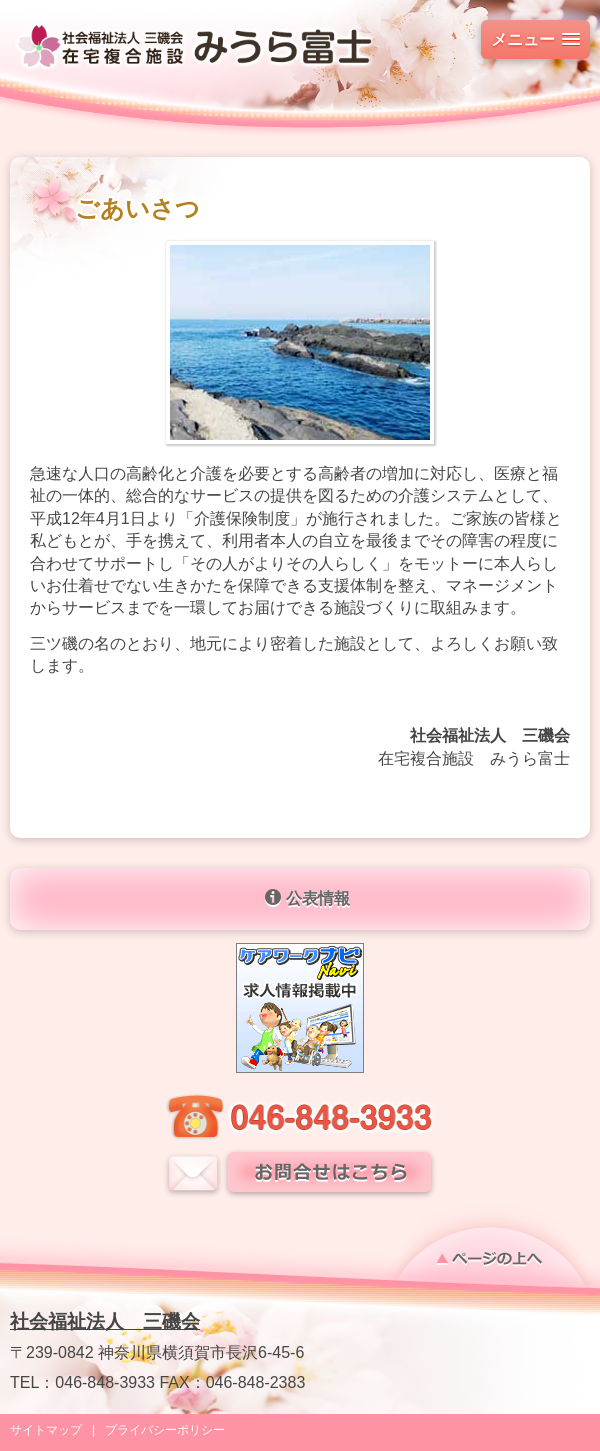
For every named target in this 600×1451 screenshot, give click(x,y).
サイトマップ (46, 1430)
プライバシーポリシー (165, 1430)
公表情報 (307, 898)
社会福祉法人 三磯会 (105, 1321)
